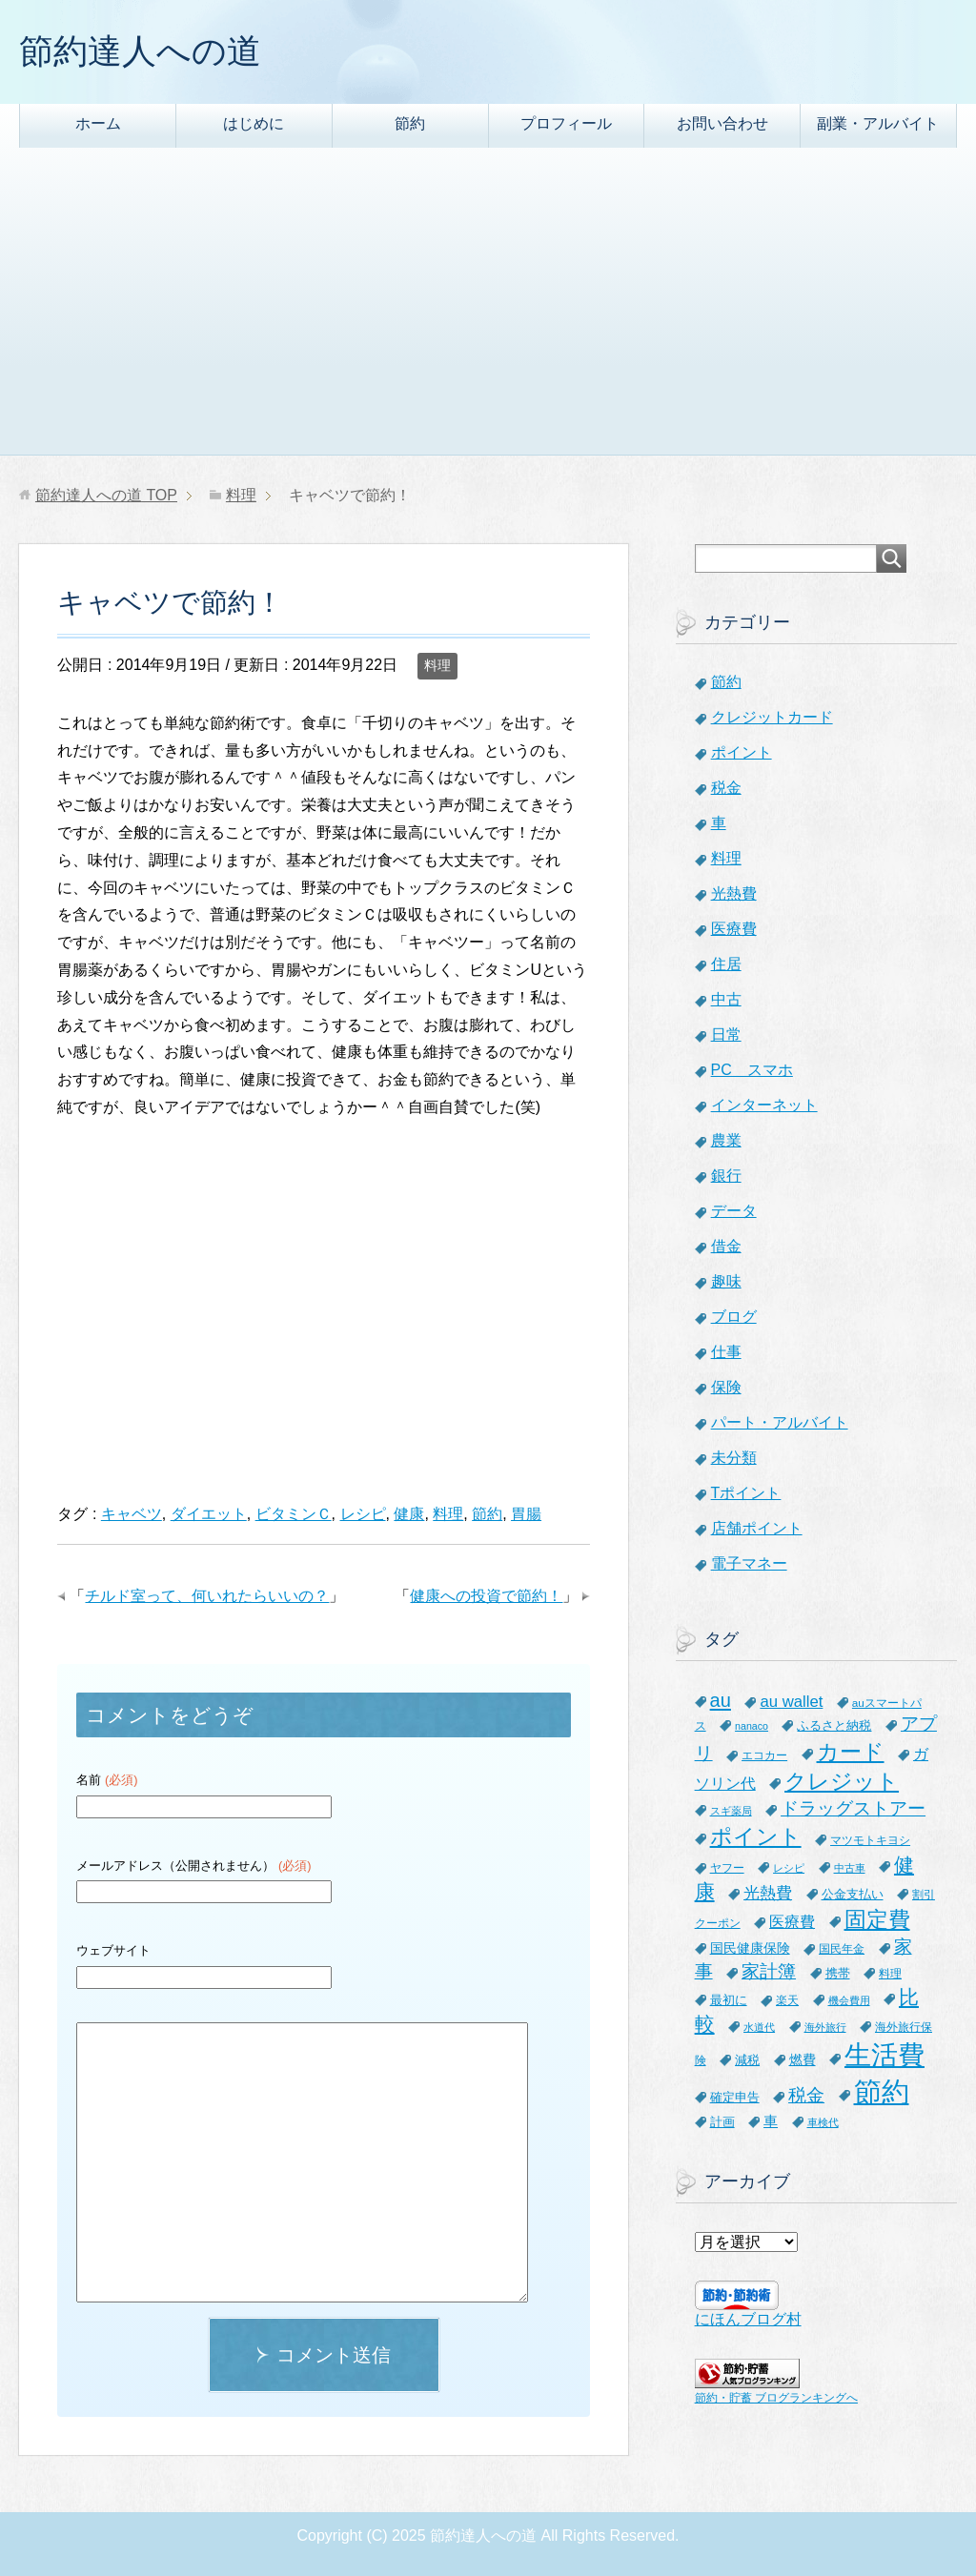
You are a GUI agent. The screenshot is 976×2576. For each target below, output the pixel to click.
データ (734, 1211)
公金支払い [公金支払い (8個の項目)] (853, 1894)
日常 (726, 1034)
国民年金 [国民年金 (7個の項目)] (841, 1949)
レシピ (363, 1514)
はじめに (253, 123)
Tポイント (746, 1493)
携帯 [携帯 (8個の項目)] (837, 1973)
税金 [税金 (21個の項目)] (806, 2095)
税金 (726, 788)
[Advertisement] (488, 311)
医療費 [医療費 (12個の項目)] (792, 1922)
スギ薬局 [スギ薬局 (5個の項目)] (731, 1810)
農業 (726, 1140)
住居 (726, 964)
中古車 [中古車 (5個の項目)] (849, 1868)
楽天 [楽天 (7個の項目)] (787, 2000)
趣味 (726, 1281)
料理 (437, 665)
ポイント (741, 752)
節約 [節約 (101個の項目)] (881, 2091)
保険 (726, 1387)
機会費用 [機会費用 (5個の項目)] (849, 2000)
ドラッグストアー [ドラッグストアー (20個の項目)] (853, 1808)
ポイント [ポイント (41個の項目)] (756, 1836)
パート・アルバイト (779, 1422)
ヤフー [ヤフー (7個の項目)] (727, 1868)
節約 (410, 123)
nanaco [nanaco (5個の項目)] (751, 1726)
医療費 (734, 929)
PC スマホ (752, 1070)
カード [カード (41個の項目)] (850, 1751)
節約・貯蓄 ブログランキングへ (776, 2397)
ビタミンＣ (293, 1514)
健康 (409, 1514)
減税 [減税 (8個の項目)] (747, 2060)
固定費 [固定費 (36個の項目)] (877, 1919)
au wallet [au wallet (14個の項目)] (791, 1702)
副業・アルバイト (878, 123)
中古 (726, 999)
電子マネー (749, 1563)
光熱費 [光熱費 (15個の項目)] (767, 1893)
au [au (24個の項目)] (720, 1700)
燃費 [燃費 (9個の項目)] (802, 2059)
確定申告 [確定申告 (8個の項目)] (735, 2097)
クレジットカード (772, 717)
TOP (106, 495)
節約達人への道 (140, 51)
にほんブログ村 (748, 2319)
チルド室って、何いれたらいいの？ (207, 1596)
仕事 (726, 1352)
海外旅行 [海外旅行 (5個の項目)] (825, 2027)
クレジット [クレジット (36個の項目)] (841, 1781)
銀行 (726, 1175)
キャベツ (131, 1514)
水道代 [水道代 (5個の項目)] (759, 2027)
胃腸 (526, 1514)
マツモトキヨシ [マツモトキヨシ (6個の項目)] (870, 1840)
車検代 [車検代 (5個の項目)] (823, 2122)
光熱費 (734, 893)
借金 (726, 1246)
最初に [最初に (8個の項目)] (728, 2000)
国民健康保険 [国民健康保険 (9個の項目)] (750, 1948)
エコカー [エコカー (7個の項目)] (764, 1755)
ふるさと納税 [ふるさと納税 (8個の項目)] (834, 1725)
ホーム (98, 123)
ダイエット (209, 1514)
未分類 (734, 1458)
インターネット (764, 1105)
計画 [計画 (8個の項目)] (722, 2122)
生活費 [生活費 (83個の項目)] (884, 2055)
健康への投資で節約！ (486, 1596)
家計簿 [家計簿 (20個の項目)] (769, 1971)
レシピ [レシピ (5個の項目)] (788, 1868)
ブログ (734, 1316)
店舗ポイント (757, 1528)
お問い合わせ (722, 123)
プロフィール (566, 123)
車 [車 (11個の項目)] (770, 2121)
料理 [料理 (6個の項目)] (890, 1973)
